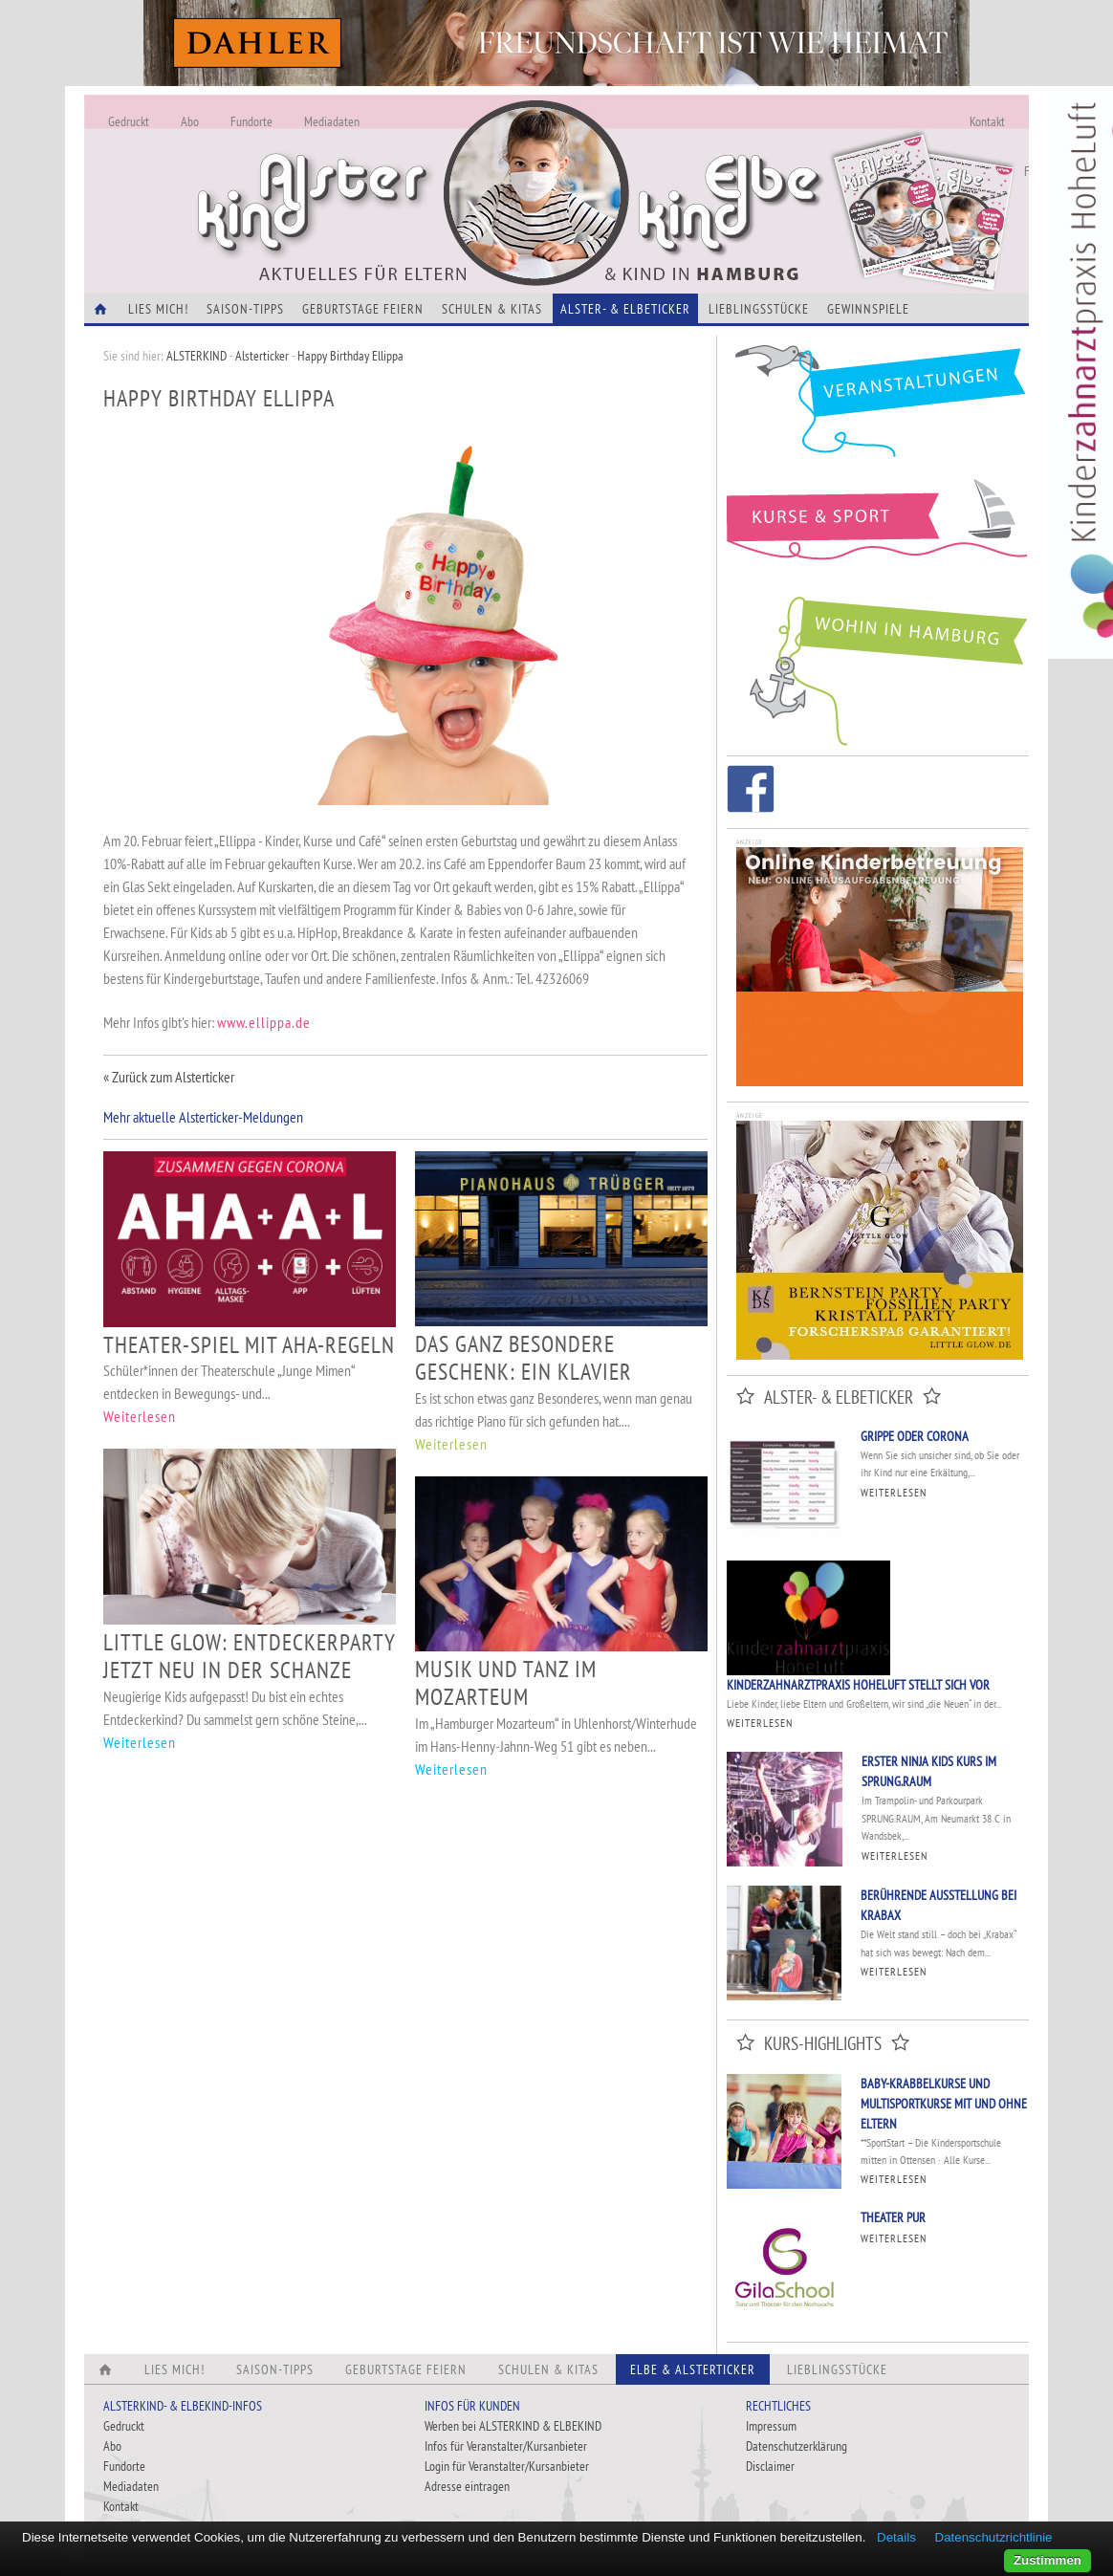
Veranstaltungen (878, 407)
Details (896, 2537)
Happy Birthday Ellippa (350, 355)
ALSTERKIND (196, 355)
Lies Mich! (158, 308)
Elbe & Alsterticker (692, 2369)
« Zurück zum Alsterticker (168, 1076)
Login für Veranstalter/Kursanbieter (507, 2466)
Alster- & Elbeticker (625, 308)
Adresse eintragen (467, 2486)
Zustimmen (1047, 2560)
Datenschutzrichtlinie (994, 2537)
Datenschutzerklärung (796, 2446)
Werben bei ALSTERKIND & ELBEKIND (513, 2425)
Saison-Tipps (245, 308)
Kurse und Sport (878, 529)
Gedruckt (128, 121)
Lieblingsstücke (759, 308)
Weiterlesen (139, 1416)
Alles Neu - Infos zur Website (399, 171)
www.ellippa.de (264, 1022)
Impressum (771, 2425)
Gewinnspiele (868, 308)
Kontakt (987, 121)
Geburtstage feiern (363, 308)
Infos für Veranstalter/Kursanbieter (506, 2446)
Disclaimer (770, 2466)
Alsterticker (262, 355)
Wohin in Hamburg (878, 667)
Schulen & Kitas (492, 308)
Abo (190, 121)
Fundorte (251, 121)
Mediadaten (332, 121)
